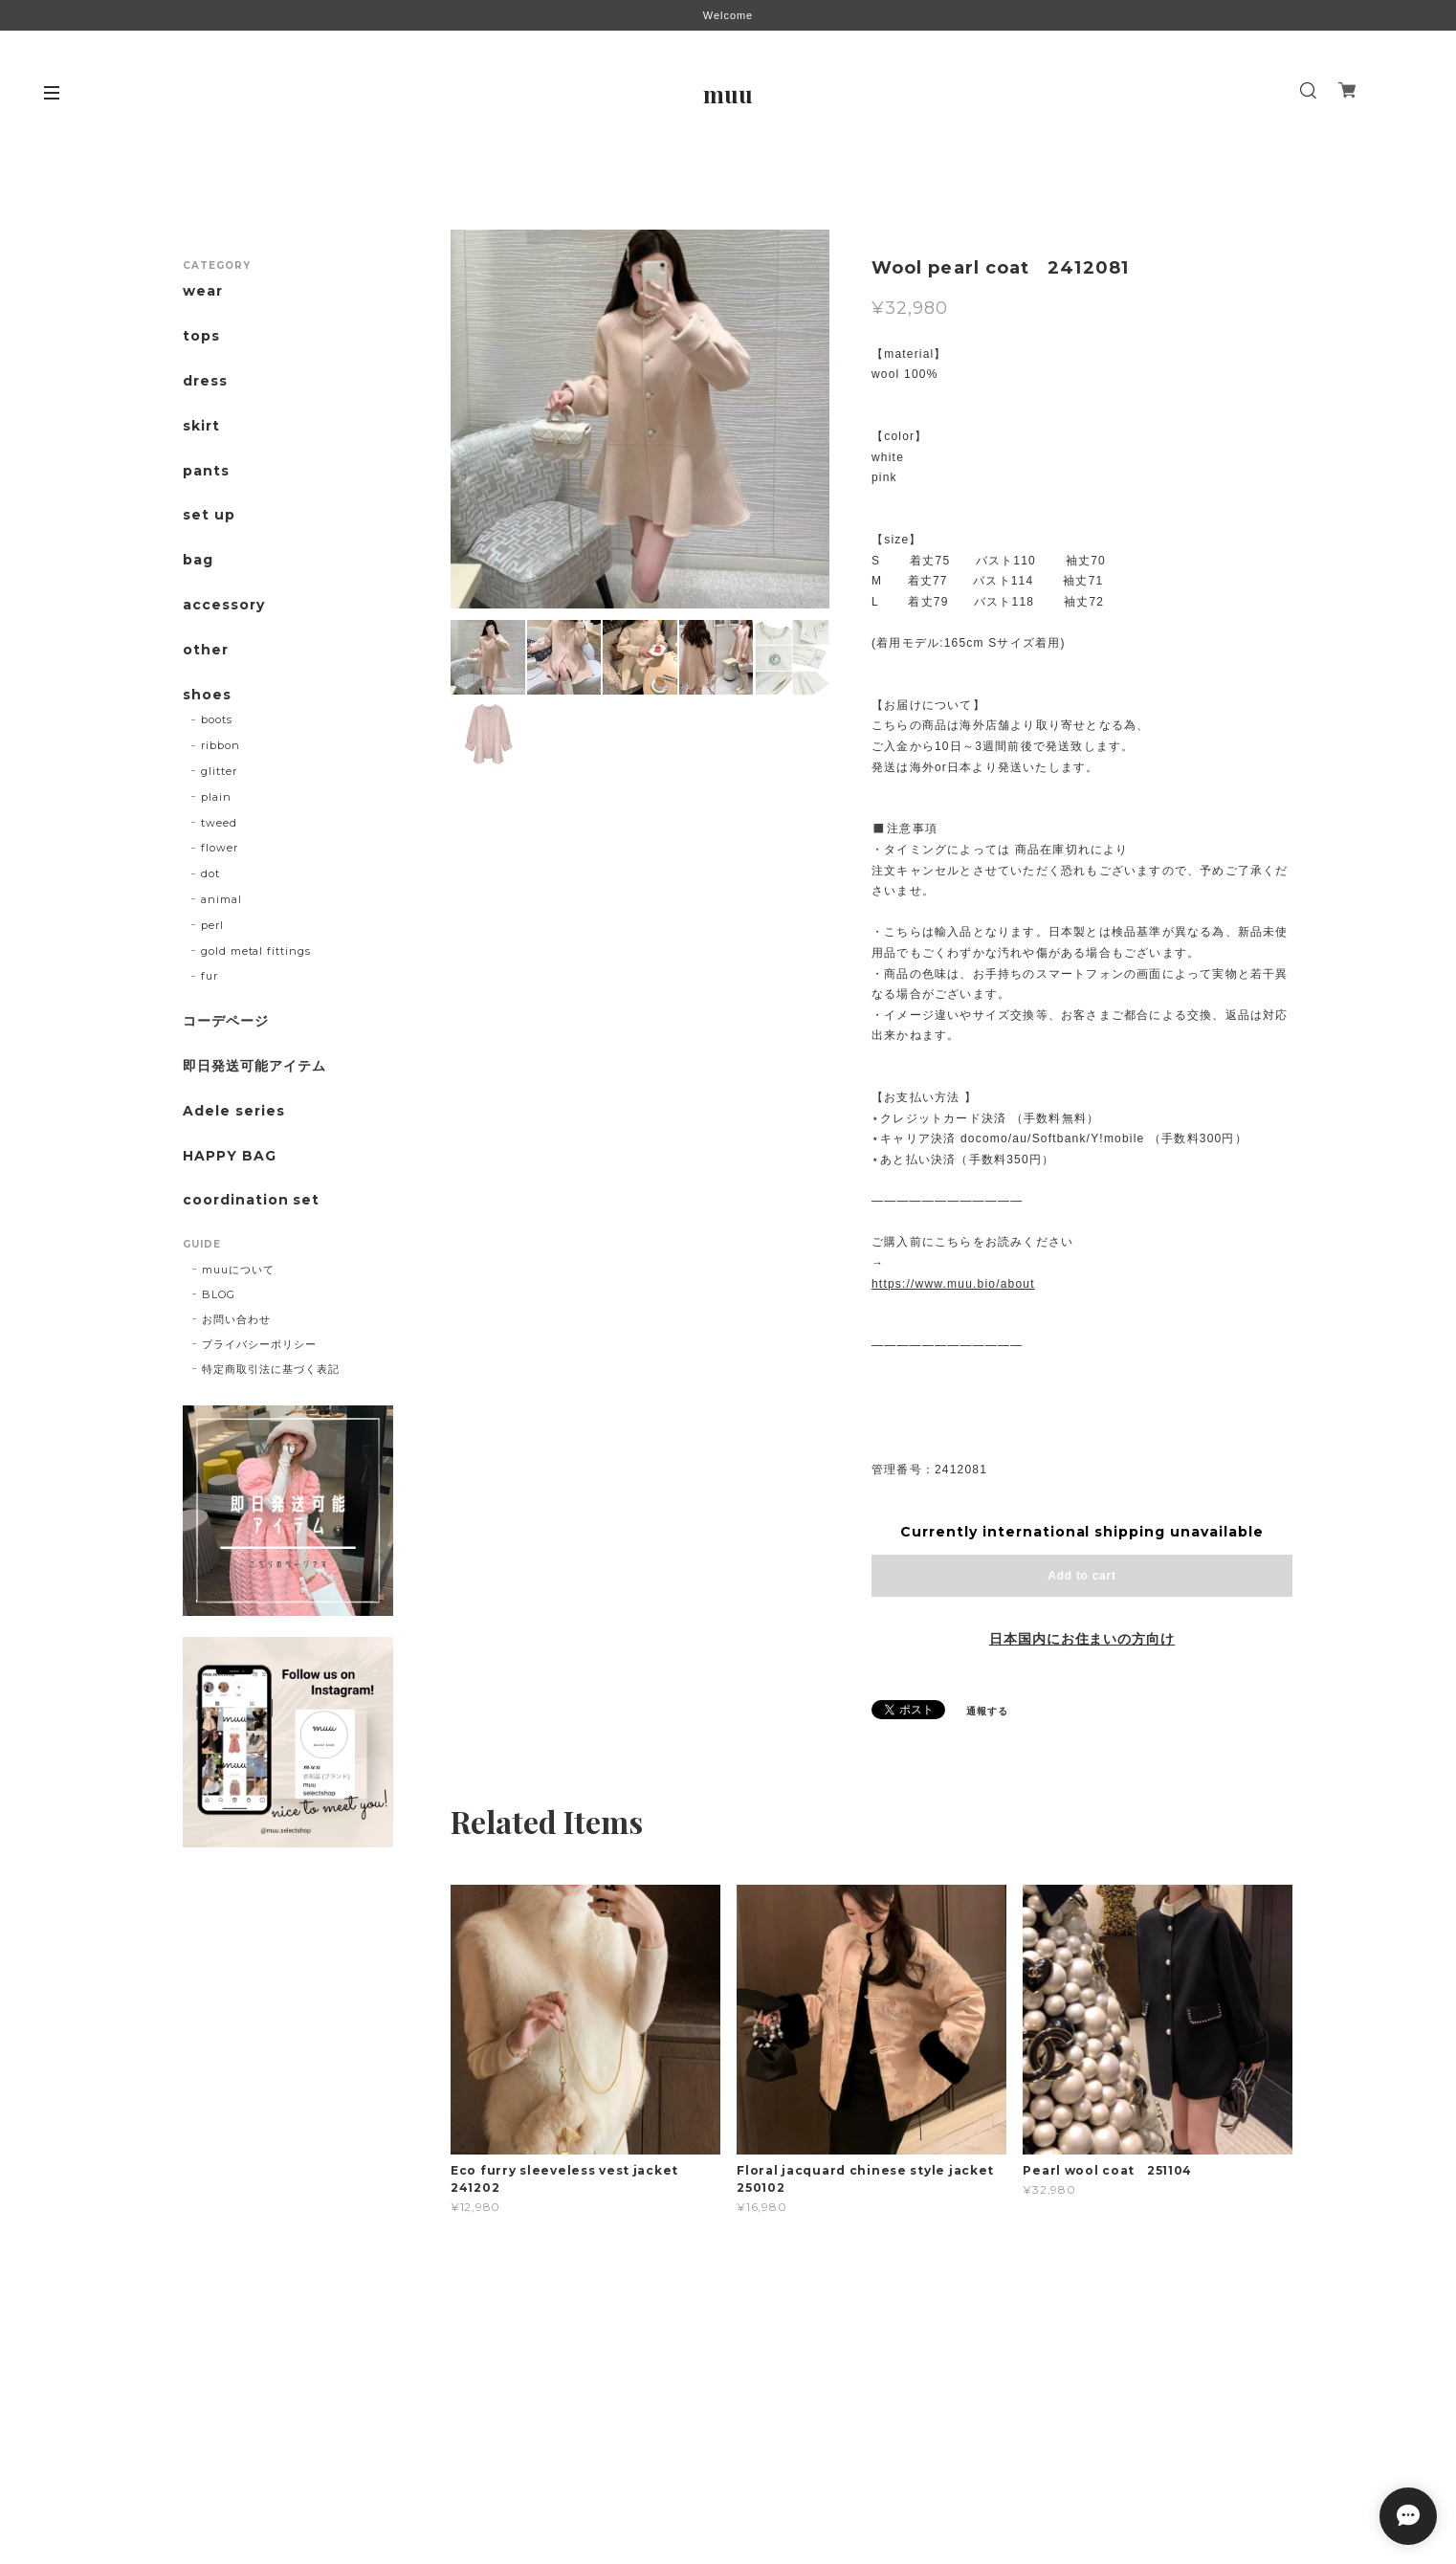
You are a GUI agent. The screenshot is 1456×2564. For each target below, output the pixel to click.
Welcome (728, 15)
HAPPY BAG (229, 1156)
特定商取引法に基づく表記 (271, 1369)
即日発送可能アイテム (254, 1066)
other (206, 650)
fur (209, 976)
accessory (224, 605)
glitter (219, 771)
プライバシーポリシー (259, 1344)
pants (206, 471)
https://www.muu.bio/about (953, 1284)
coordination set (258, 1200)
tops (201, 336)
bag (198, 560)
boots (216, 719)
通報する (987, 1711)
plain (216, 797)
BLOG (218, 1294)
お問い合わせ (236, 1319)
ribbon (220, 745)
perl (212, 925)
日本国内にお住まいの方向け (1082, 1639)
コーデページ (226, 1021)
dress (205, 381)
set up (209, 515)
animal (221, 899)
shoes (207, 695)
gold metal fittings (256, 951)
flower (219, 847)
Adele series (234, 1111)
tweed (219, 822)
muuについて (238, 1269)
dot (210, 873)
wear (203, 291)
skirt (201, 426)
